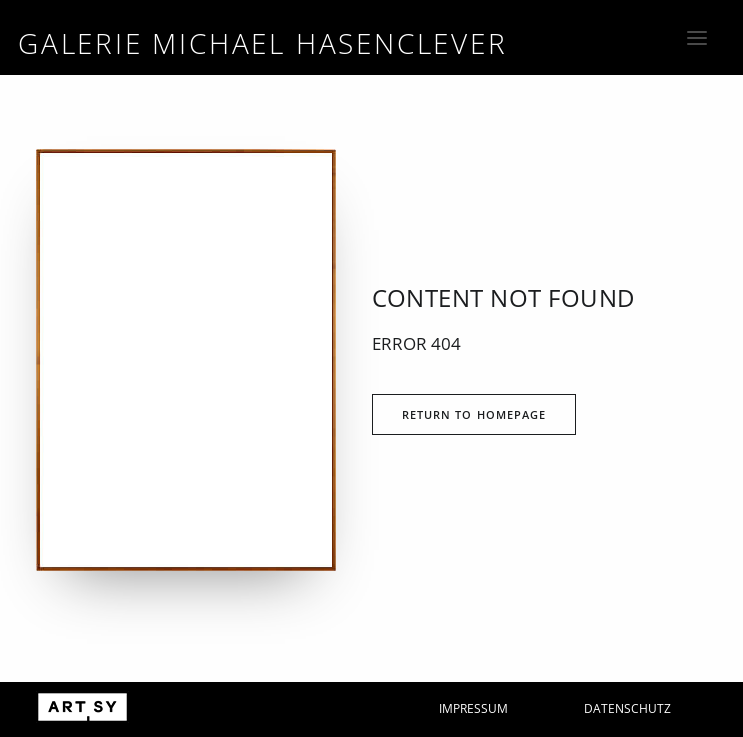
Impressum (473, 708)
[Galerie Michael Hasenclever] (263, 42)
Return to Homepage (474, 414)
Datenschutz (627, 708)
